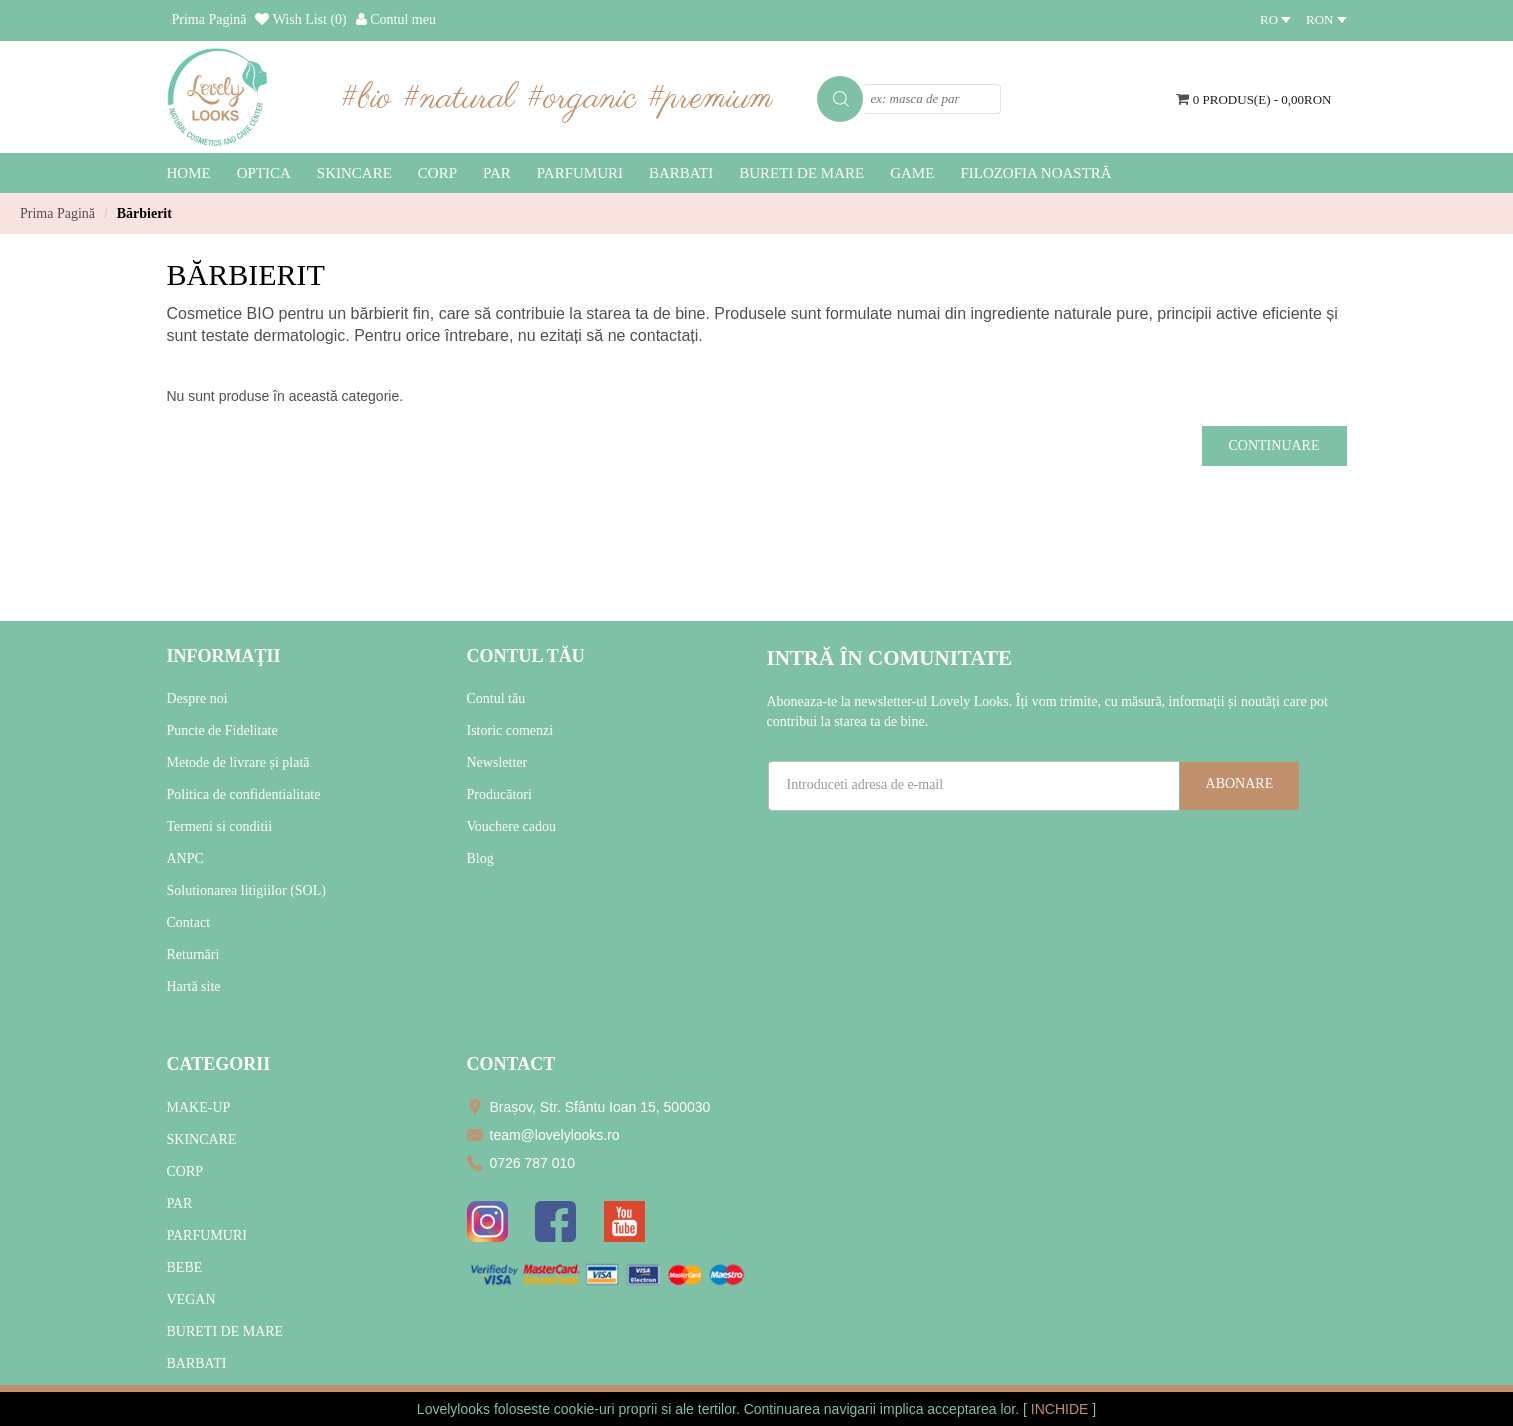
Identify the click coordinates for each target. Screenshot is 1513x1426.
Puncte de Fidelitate (222, 730)
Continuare (1274, 445)
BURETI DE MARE (225, 1331)
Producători (499, 794)
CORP (185, 1171)
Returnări (193, 954)
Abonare (1240, 783)
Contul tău (496, 698)
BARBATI (197, 1363)
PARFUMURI (207, 1235)
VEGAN (191, 1299)
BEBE (185, 1267)
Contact (189, 922)
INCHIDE (1061, 1409)
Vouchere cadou (512, 826)
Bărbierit (144, 213)
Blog (480, 858)
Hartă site (194, 986)
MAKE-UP (199, 1107)
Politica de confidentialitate (244, 794)
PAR (180, 1203)
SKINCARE (202, 1139)
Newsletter (497, 762)
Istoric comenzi (510, 730)
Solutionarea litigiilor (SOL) (246, 890)
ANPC (185, 858)
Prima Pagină (57, 213)
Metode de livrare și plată (238, 762)
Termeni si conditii (220, 826)
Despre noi (197, 698)
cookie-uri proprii (605, 1409)
